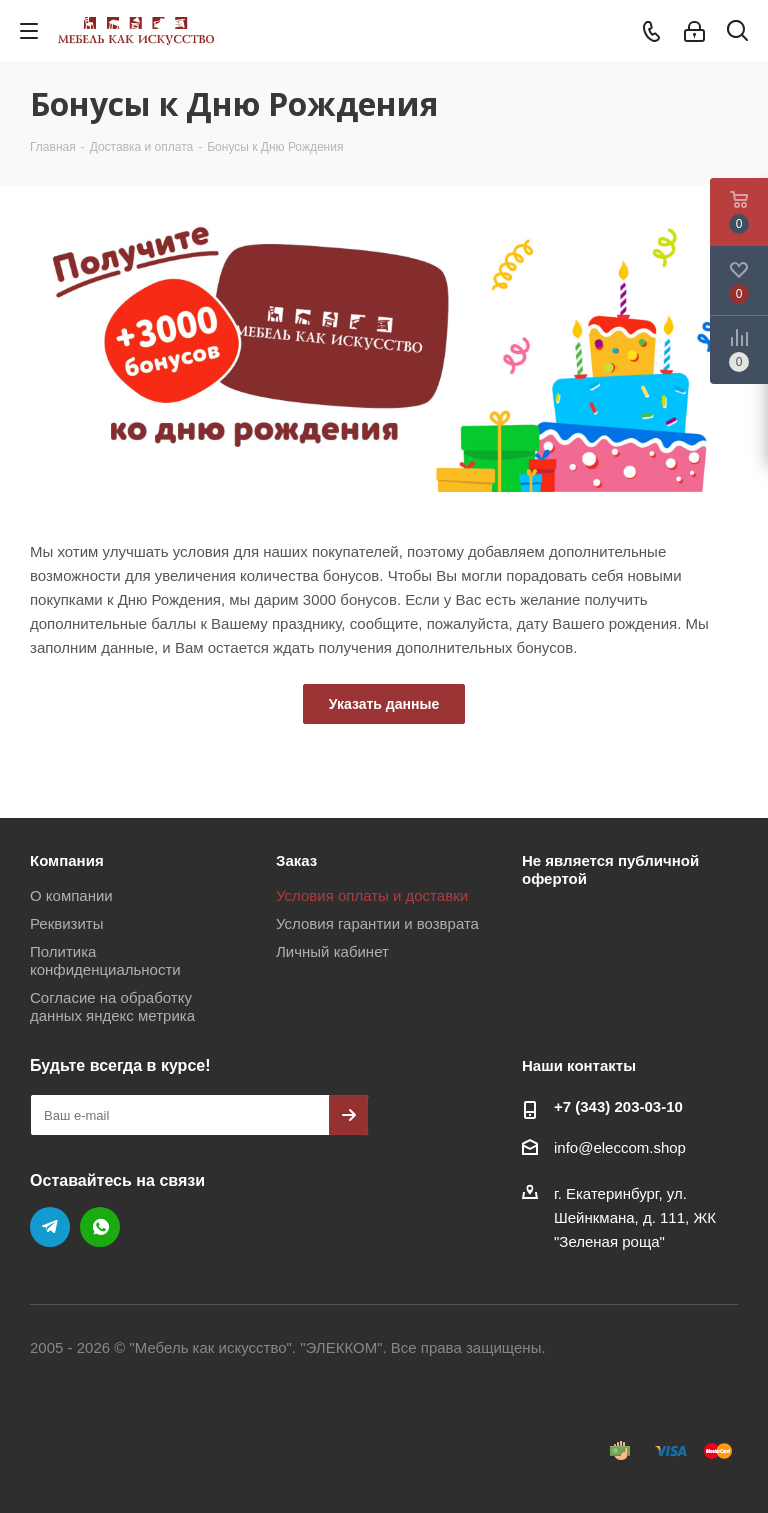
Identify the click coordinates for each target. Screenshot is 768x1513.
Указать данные (384, 704)
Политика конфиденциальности (105, 960)
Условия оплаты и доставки (372, 895)
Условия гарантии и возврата (377, 923)
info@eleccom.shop (620, 1147)
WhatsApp (100, 1227)
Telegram (50, 1227)
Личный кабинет (332, 951)
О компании (71, 895)
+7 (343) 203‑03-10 (618, 1106)
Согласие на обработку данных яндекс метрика (112, 1006)
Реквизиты (67, 923)
